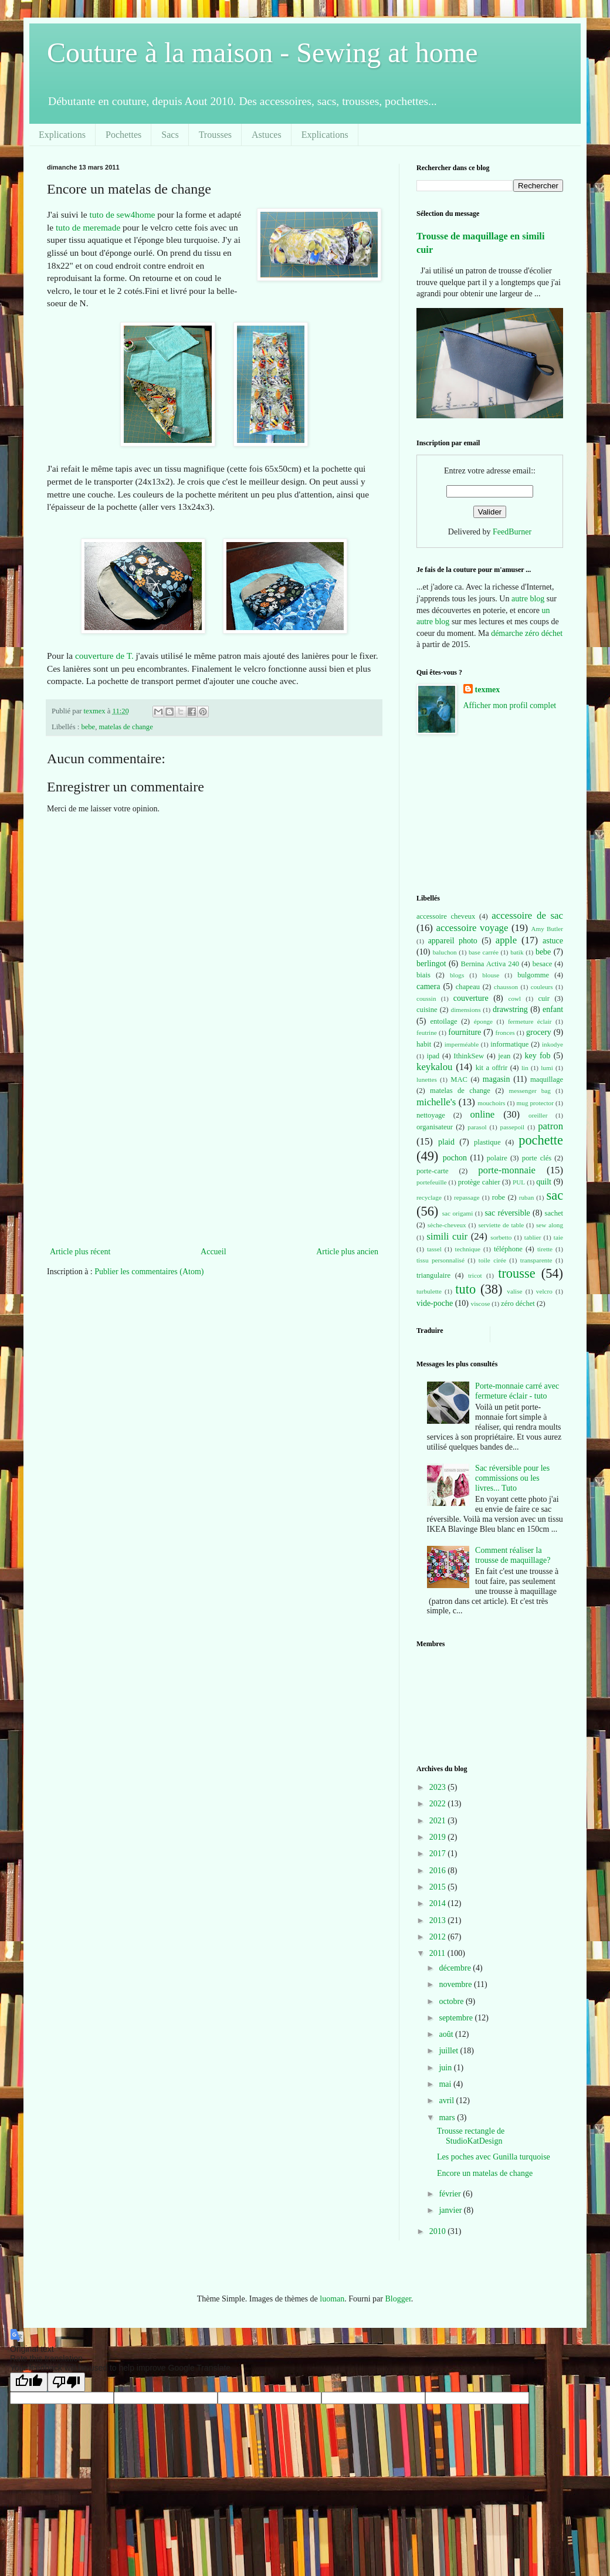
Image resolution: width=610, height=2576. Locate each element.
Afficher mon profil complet (510, 705)
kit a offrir (491, 1068)
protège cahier (479, 1182)
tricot (475, 1275)
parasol (476, 1126)
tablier (532, 1237)
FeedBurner (512, 531)
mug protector (535, 1102)
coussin (426, 998)
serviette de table (501, 1224)
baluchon (445, 952)
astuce (553, 940)
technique (468, 1249)
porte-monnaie (507, 1170)
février (451, 2193)
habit (423, 1044)
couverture (471, 998)
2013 (438, 1920)
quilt (543, 1181)
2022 (438, 1803)
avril (447, 2100)
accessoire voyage (472, 927)
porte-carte (432, 1171)
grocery (538, 1032)
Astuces (267, 135)
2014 (438, 1903)
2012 (438, 1936)
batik (516, 952)
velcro (544, 1291)
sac (554, 1195)
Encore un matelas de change (485, 2173)
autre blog (527, 598)
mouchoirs (491, 1102)
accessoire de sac (527, 915)
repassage (466, 1197)
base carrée (484, 952)
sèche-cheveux (447, 1224)
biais (423, 975)
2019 (438, 1837)
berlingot (431, 963)
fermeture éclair (530, 1021)
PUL (519, 1182)
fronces (505, 1032)
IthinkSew (468, 1056)
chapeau (468, 987)
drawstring (510, 1009)
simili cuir (446, 1236)
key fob (538, 1055)
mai (446, 2084)
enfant (553, 1009)
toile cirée (492, 1260)
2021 (438, 1820)
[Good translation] (29, 2382)
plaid (446, 1142)
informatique (509, 1044)
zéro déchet (518, 1303)
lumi (547, 1067)
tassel (434, 1249)
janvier (451, 2210)
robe (498, 1197)
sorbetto (500, 1237)
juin (446, 2067)
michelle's (436, 1102)
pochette (540, 1140)
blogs (457, 975)
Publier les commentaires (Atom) (149, 1271)
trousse (516, 1273)
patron (550, 1126)
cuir (544, 998)
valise (514, 1291)
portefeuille (431, 1182)
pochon (455, 1157)
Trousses (215, 135)
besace (543, 964)
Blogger (398, 2298)
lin (524, 1067)
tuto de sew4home (122, 214)
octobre (452, 2001)
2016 (438, 1870)
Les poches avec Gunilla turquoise (493, 2156)
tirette (545, 1249)
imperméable (462, 1044)
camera (428, 986)
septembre (457, 2017)
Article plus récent (80, 1251)
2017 (438, 1853)
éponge (483, 1021)
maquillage (546, 1079)
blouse (490, 975)
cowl (514, 998)
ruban (526, 1197)
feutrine (426, 1032)
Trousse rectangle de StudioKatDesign (470, 2136)
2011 (438, 1953)
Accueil (213, 1251)
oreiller (537, 1115)
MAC (458, 1079)
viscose (480, 1303)
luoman (332, 2298)
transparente (536, 1260)
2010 (438, 2231)
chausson (506, 986)
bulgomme (533, 975)
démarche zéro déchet (526, 633)
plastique (487, 1142)
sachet (554, 1213)
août (447, 2034)
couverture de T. (104, 656)
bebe (88, 727)
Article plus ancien (347, 1251)
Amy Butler (547, 928)
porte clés (537, 1158)
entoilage (443, 1021)
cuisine (427, 1010)
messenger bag (529, 1090)
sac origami (457, 1213)
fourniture (464, 1032)
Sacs (169, 135)
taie (558, 1237)
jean (504, 1056)
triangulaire (433, 1275)
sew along (549, 1224)
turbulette (429, 1291)
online (482, 1114)
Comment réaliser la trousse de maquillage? (512, 1555)
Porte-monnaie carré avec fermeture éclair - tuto (517, 1391)
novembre (456, 1984)
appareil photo (452, 940)
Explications (62, 135)
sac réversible (507, 1213)
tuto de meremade (88, 227)
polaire (497, 1158)
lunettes (426, 1079)
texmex (487, 689)
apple (506, 940)
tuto (465, 1289)
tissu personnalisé (440, 1260)
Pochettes (123, 135)
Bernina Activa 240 (490, 964)
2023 (438, 1787)
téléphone (508, 1249)
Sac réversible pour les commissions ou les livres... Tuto (512, 1478)
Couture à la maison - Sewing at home (262, 52)
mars (448, 2117)
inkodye (552, 1044)
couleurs (542, 986)
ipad (432, 1056)
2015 (438, 1887)
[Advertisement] (214, 1156)
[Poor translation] (66, 2382)
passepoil (512, 1126)
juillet (449, 2050)
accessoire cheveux (445, 916)
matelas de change (125, 727)
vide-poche (434, 1303)
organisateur (434, 1127)
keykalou (434, 1066)
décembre (456, 1968)
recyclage (429, 1197)
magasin (496, 1079)
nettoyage (430, 1115)
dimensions (466, 1009)
